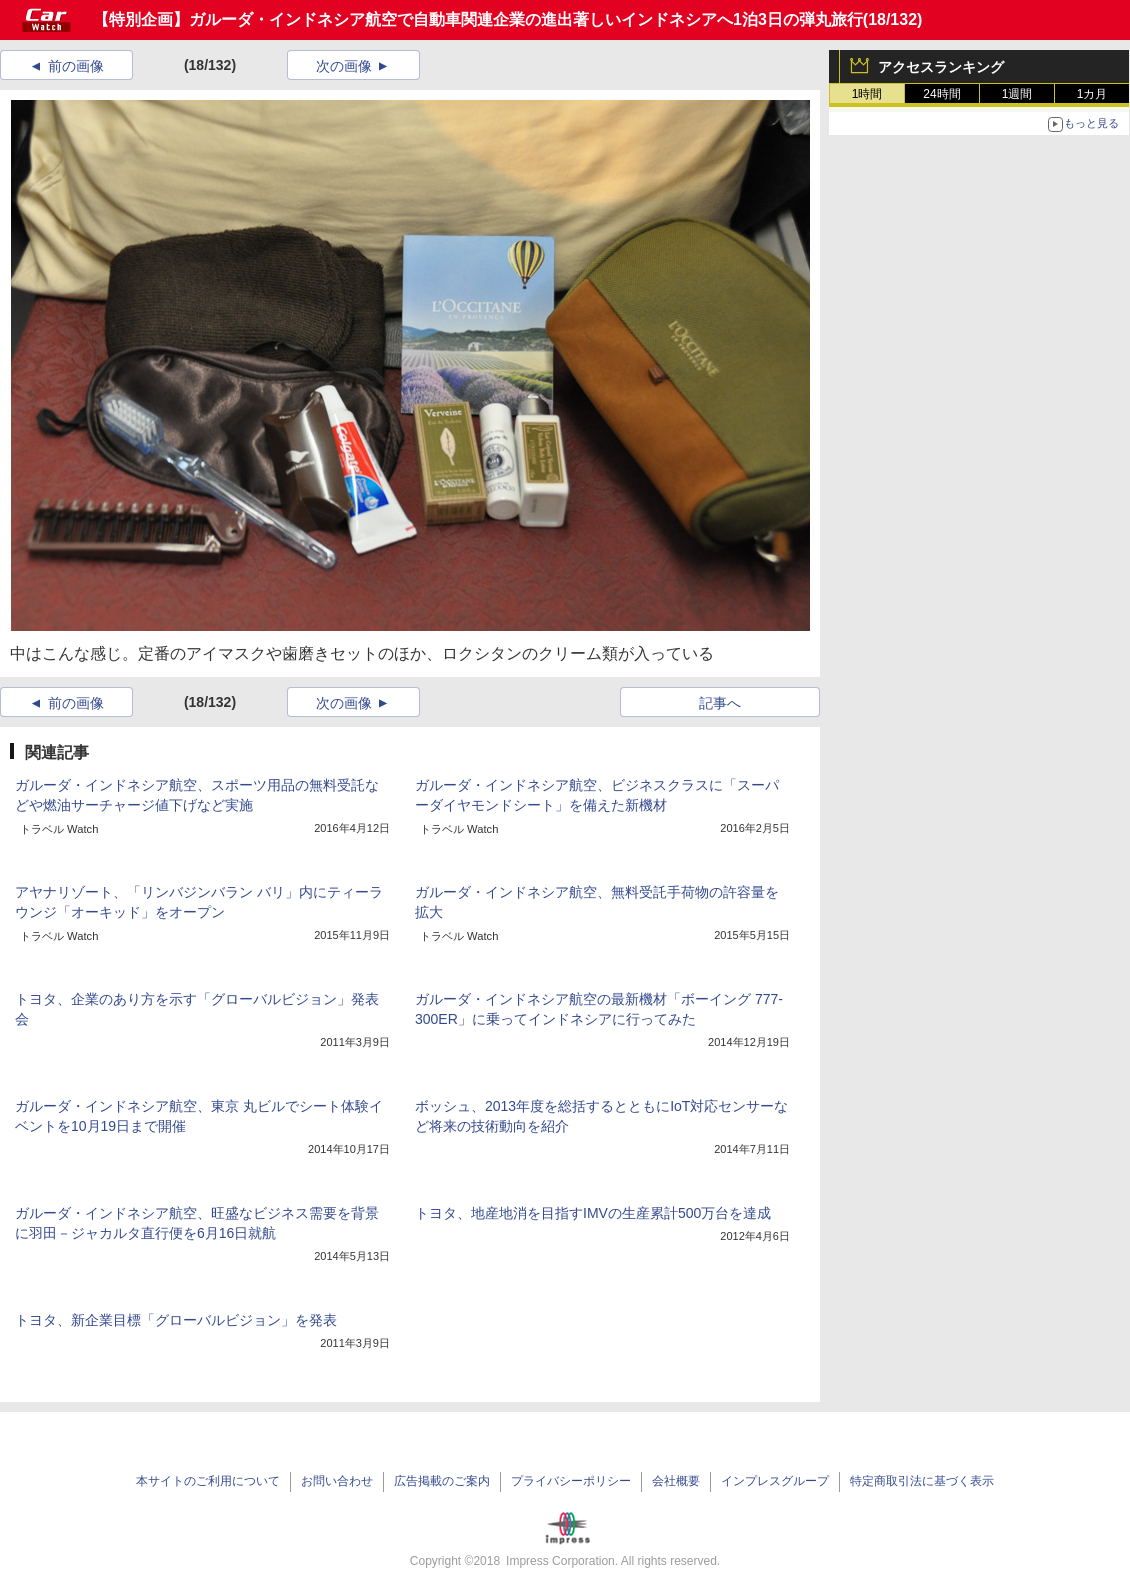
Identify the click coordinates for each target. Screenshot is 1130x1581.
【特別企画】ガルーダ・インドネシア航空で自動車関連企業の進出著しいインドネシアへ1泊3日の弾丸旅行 (478, 19)
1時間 (867, 94)
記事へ (720, 703)
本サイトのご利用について (208, 1481)
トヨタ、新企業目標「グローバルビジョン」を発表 (176, 1320)
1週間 (1017, 94)
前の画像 (76, 66)
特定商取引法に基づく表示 (922, 1481)
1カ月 (1092, 94)
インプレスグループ (775, 1481)
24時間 (941, 94)
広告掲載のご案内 (442, 1481)
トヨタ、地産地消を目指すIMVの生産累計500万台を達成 (593, 1213)
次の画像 (344, 66)
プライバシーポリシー (571, 1481)
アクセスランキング (941, 67)
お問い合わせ (337, 1481)
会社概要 (676, 1481)
